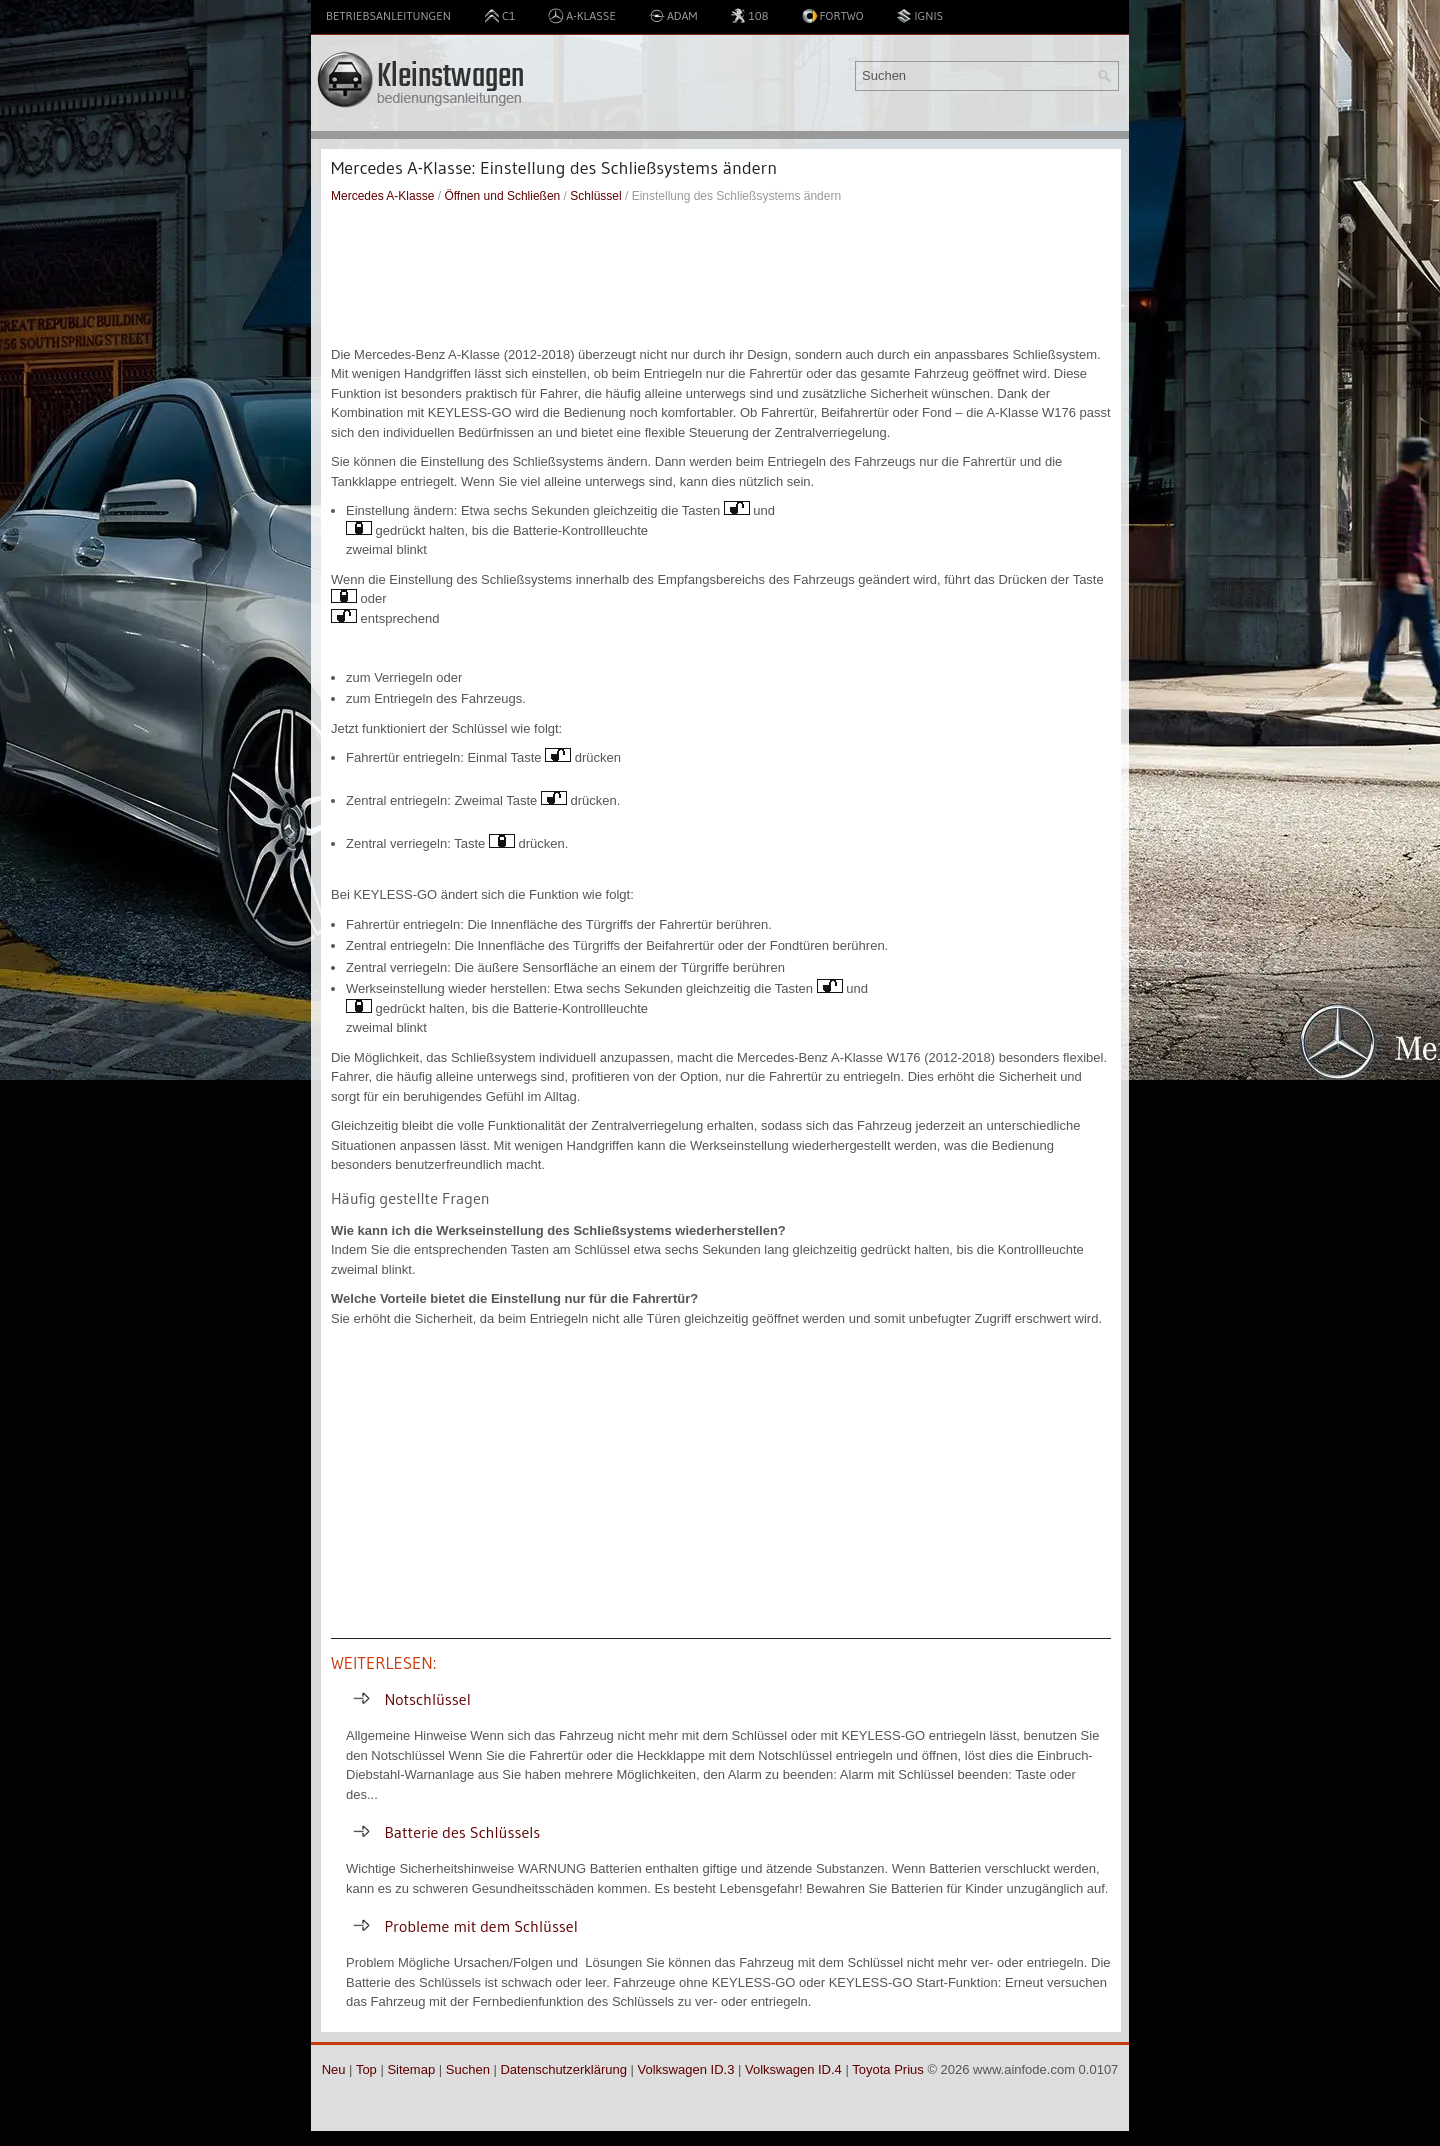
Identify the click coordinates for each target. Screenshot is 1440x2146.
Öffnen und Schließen (502, 196)
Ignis (919, 16)
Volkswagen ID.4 (793, 2069)
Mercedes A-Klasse (382, 196)
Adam (673, 16)
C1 (499, 16)
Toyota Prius (888, 2069)
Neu (334, 2069)
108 (749, 16)
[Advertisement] (721, 275)
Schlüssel (595, 196)
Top (366, 2069)
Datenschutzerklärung (563, 2069)
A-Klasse (582, 16)
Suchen (468, 2069)
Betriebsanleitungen (388, 15)
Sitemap (411, 2069)
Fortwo (833, 16)
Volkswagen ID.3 (686, 2069)
